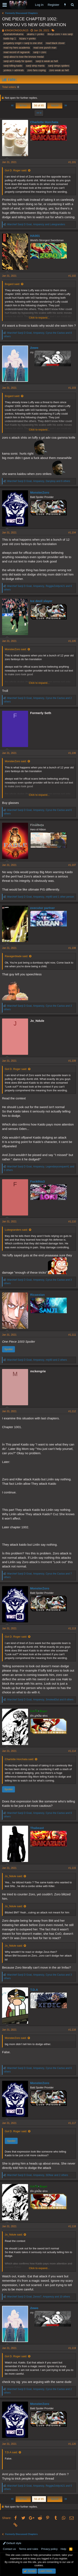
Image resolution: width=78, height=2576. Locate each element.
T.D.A (34, 1989)
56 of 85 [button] (39, 105)
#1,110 (72, 1221)
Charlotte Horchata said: (19, 1759)
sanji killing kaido (13, 65)
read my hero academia (17, 47)
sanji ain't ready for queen (18, 61)
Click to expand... (39, 317)
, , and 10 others (38, 2296)
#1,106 (72, 753)
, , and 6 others (38, 481)
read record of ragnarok (17, 52)
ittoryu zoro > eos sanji (60, 34)
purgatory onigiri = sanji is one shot (23, 43)
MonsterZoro (39, 492)
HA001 (35, 235)
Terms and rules (28, 2548)
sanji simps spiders (58, 65)
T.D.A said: (11, 2452)
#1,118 (72, 2226)
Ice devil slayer (41, 601)
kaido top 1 (10, 38)
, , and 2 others (37, 1359)
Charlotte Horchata (44, 122)
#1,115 (72, 1868)
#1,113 (72, 1628)
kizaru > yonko (27, 38)
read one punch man (44, 47)
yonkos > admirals (14, 70)
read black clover (55, 43)
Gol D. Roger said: (16, 170)
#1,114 (72, 1751)
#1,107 (72, 865)
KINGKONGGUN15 (16, 30)
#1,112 (72, 1411)
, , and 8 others (40, 1699)
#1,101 (72, 162)
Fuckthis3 (37, 1181)
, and (36, 224)
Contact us (9, 2548)
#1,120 (72, 2443)
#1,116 (72, 2029)
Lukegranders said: (16, 1229)
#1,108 (72, 948)
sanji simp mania (35, 65)
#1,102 (72, 275)
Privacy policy (49, 2548)
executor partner (42, 908)
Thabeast (37, 1828)
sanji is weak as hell (47, 61)
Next (54, 105)
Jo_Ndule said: (14, 1876)
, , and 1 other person (40, 896)
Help (63, 2548)
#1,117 (72, 2123)
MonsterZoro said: (16, 649)
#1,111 (72, 1334)
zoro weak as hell (59, 70)
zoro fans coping (36, 70)
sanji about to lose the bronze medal (24, 56)
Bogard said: (12, 284)
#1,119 (72, 2348)
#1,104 (72, 532)
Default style (12, 2543)
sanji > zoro (39, 52)
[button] (5, 5)
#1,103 (72, 387)
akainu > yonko (35, 34)
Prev (23, 105)
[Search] (72, 5)
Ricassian (37, 1294)
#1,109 (72, 1060)
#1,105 (72, 641)
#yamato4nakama (13, 34)
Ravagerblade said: (16, 956)
